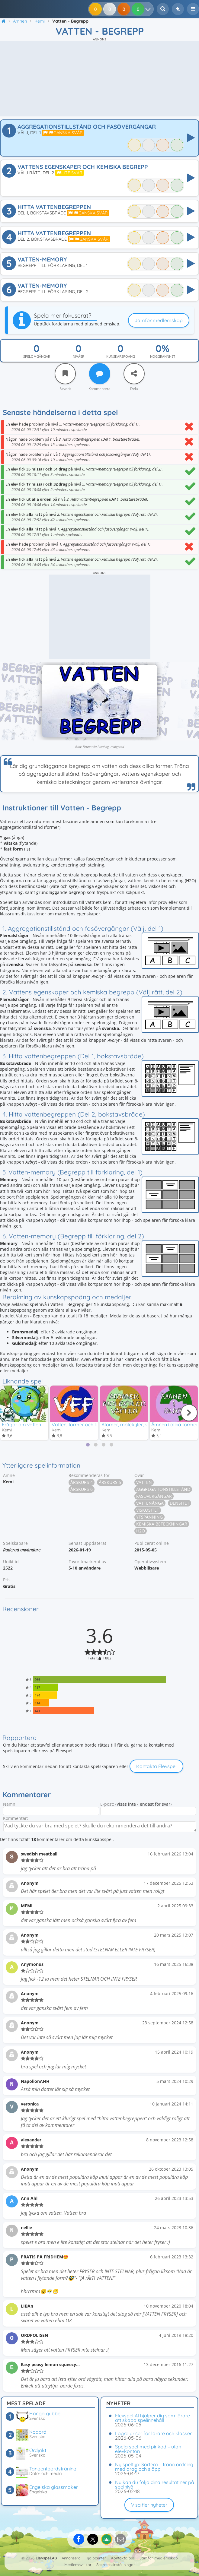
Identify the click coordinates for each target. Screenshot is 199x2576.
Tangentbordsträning (52, 2469)
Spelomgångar (36, 356)
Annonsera (71, 2557)
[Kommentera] (99, 373)
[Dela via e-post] (120, 2539)
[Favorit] (65, 373)
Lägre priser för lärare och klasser (153, 2433)
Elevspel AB (46, 2557)
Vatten (144, 1483)
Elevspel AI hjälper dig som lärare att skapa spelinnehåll (152, 2418)
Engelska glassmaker (53, 2487)
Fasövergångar (154, 1497)
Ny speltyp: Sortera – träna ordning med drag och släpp (154, 2466)
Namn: (10, 1804)
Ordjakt (37, 2450)
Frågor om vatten (21, 1424)
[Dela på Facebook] (78, 2539)
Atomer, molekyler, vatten (130, 1424)
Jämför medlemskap (159, 320)
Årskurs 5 (110, 1483)
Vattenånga (150, 1504)
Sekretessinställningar (115, 2564)
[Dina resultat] (149, 9)
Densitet (179, 1504)
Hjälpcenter (95, 2557)
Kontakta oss (123, 2557)
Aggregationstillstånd (163, 1490)
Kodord (38, 2432)
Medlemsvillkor (77, 2564)
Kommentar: (15, 1818)
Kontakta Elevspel (156, 1766)
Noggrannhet (162, 356)
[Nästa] (189, 1413)
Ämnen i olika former (174, 1424)
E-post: (107, 1804)
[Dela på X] (92, 2539)
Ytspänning (149, 1517)
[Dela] (134, 373)
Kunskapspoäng (120, 356)
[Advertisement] (99, 78)
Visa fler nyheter (149, 2505)
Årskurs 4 (81, 1483)
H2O (140, 1531)
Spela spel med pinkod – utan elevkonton (148, 2449)
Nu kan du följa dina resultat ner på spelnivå (154, 2484)
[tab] (88, 1445)
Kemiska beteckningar (161, 1524)
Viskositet (147, 1510)
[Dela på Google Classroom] (106, 2539)
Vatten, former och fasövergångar (90, 1424)
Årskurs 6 (81, 1490)
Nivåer (78, 356)
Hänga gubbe (44, 2413)
